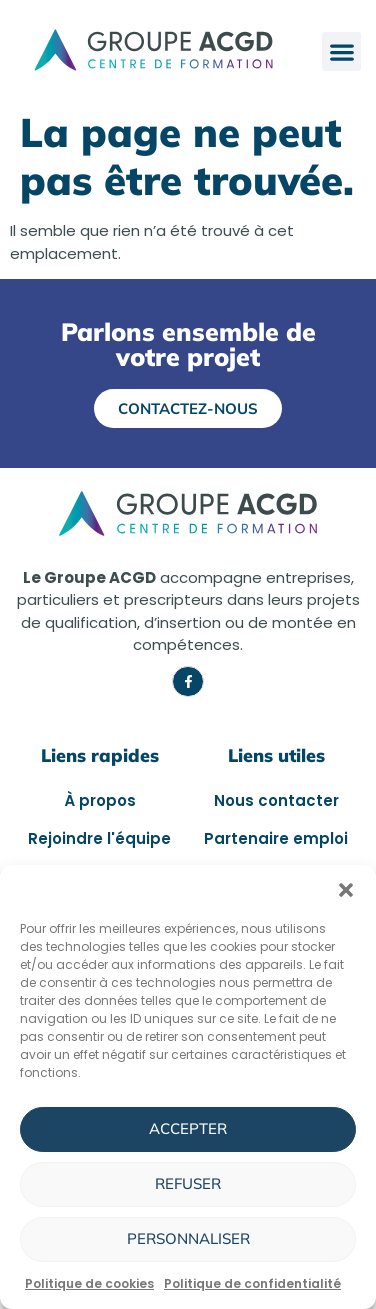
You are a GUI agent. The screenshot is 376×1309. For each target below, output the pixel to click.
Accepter (188, 1128)
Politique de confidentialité (252, 1283)
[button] (346, 890)
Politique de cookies (89, 1283)
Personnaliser (188, 1238)
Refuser (188, 1183)
